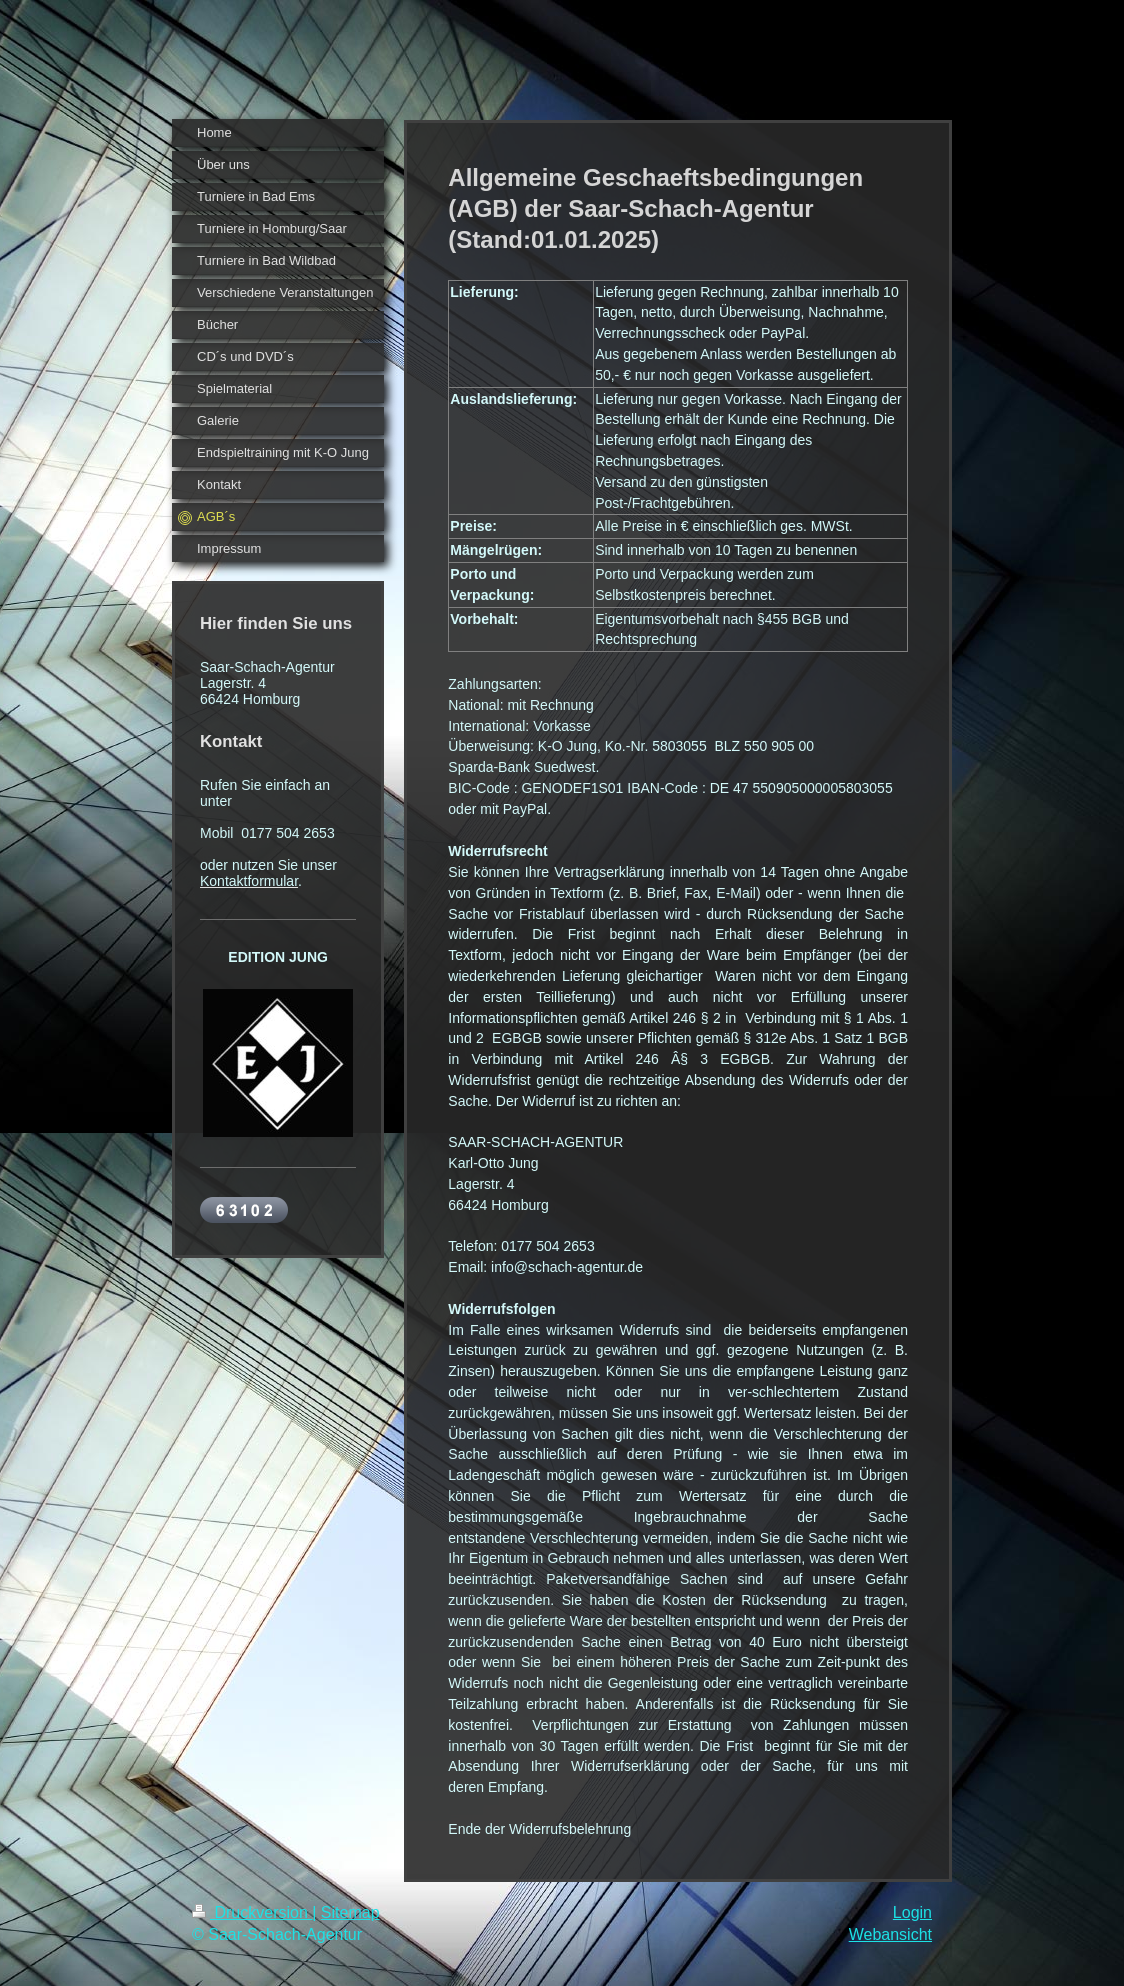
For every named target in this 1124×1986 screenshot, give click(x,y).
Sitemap (350, 1912)
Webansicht (890, 1934)
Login (912, 1912)
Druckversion (252, 1912)
